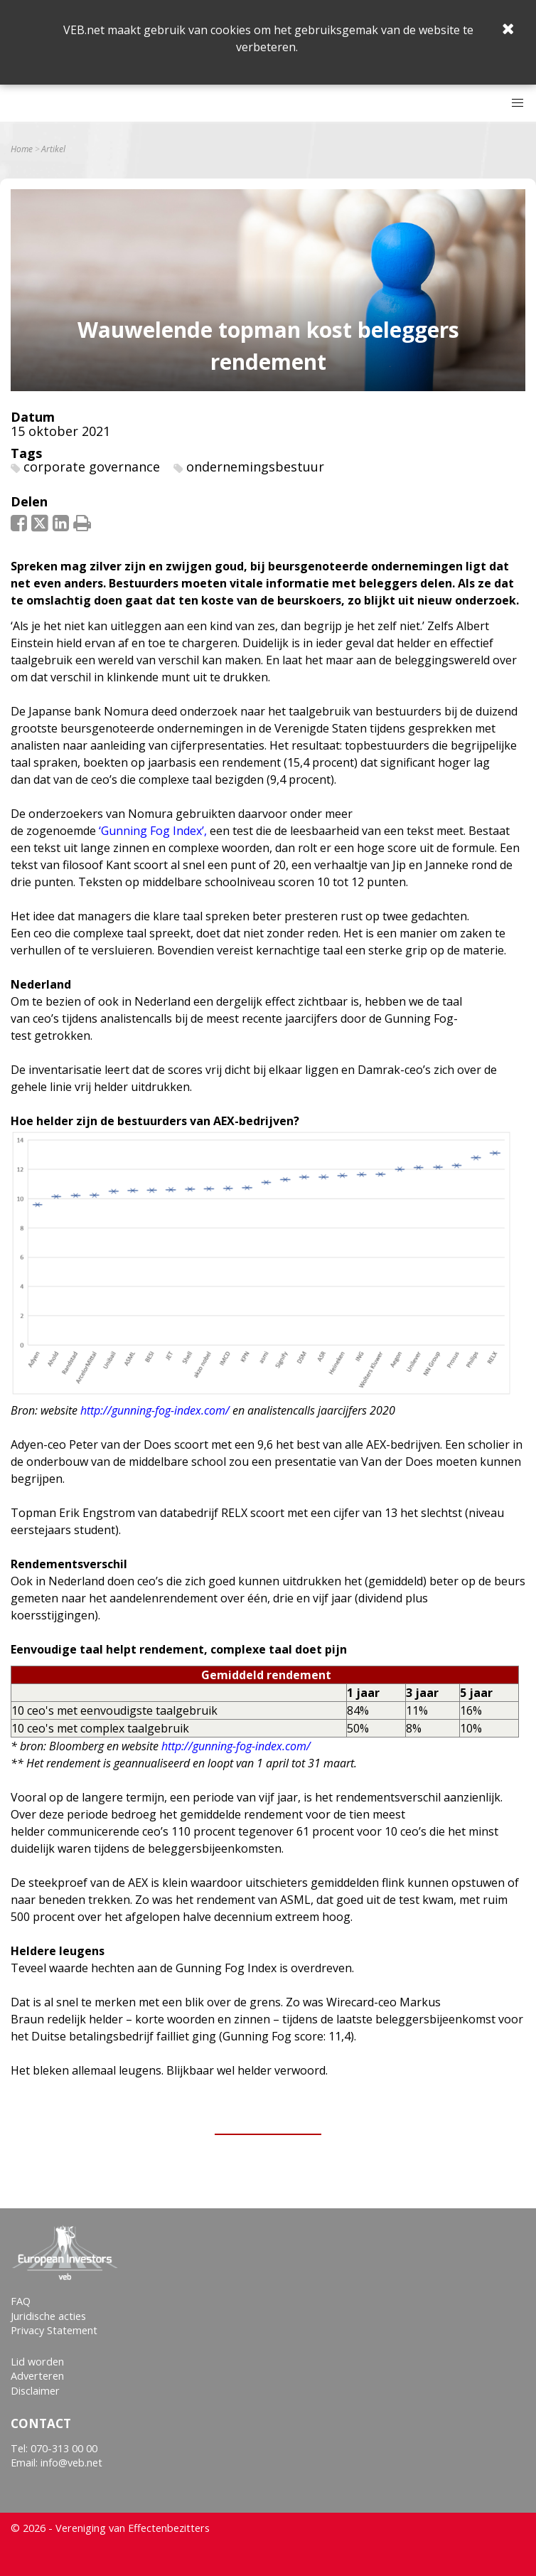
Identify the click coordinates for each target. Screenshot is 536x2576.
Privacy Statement (54, 2330)
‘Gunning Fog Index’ (151, 831)
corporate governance (91, 466)
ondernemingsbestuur (255, 466)
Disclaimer (35, 2390)
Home (22, 149)
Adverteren (37, 2376)
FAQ (21, 2301)
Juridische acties (48, 2316)
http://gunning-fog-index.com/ (236, 1746)
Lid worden (37, 2361)
